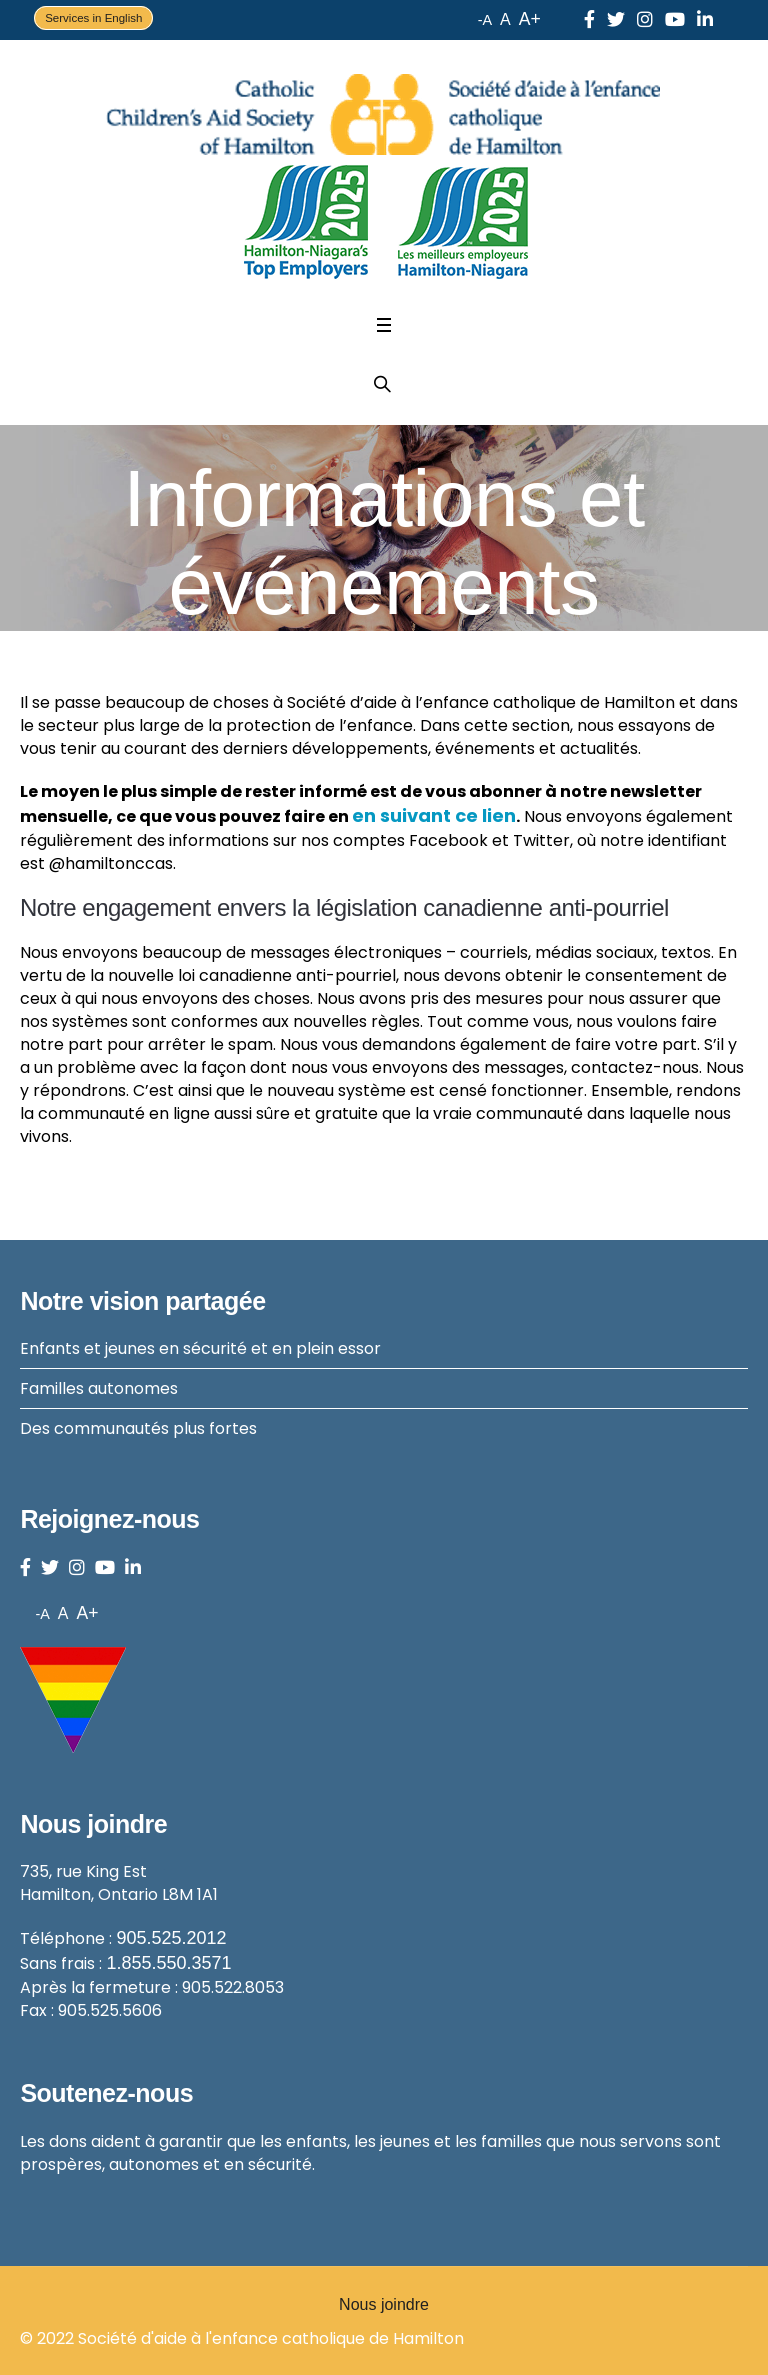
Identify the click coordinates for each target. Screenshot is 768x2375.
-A (485, 20)
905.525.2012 (171, 1938)
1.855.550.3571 (168, 1963)
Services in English (93, 18)
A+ (530, 19)
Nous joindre (384, 2304)
